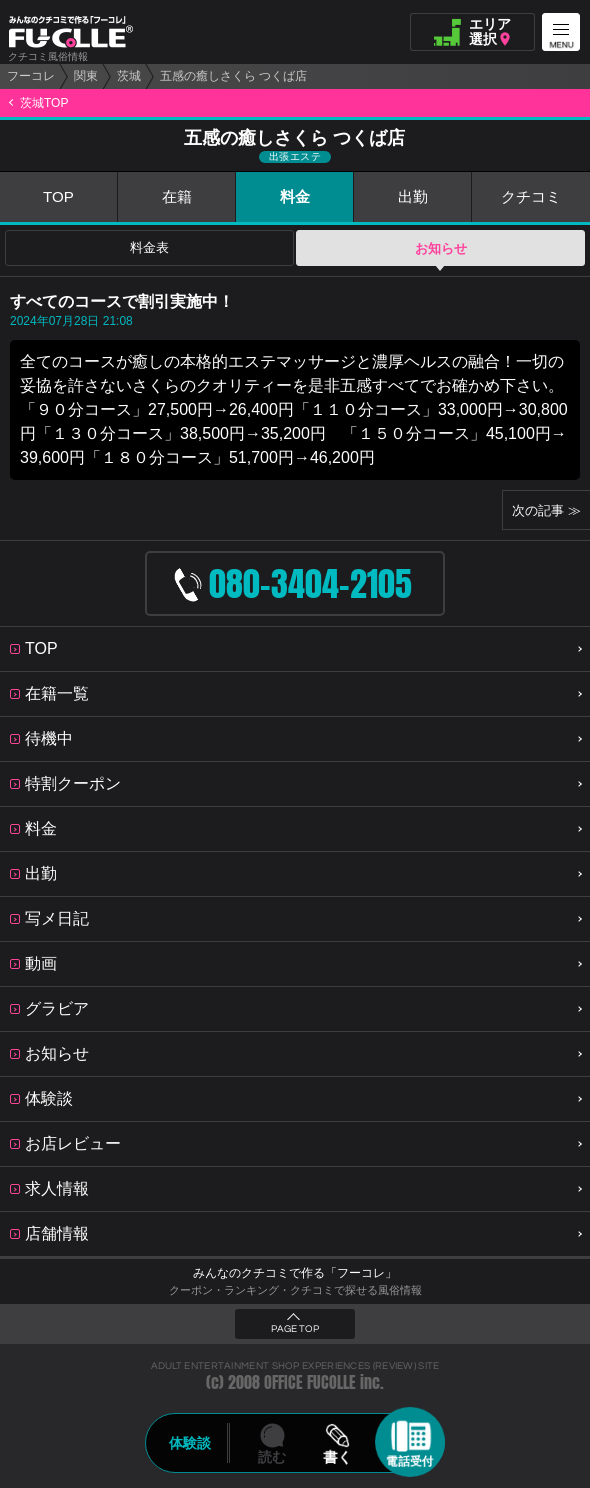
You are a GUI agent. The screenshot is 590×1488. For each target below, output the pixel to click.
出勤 (413, 196)
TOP (58, 196)
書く (337, 1457)
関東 (86, 76)
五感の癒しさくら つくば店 (233, 76)
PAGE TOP (295, 1329)
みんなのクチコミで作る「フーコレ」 (295, 1273)
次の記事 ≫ (546, 510)
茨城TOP (44, 103)
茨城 (129, 76)
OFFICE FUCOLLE (310, 1382)
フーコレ (31, 76)
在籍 (177, 196)
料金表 (149, 248)
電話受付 (410, 1461)
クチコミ (531, 196)
